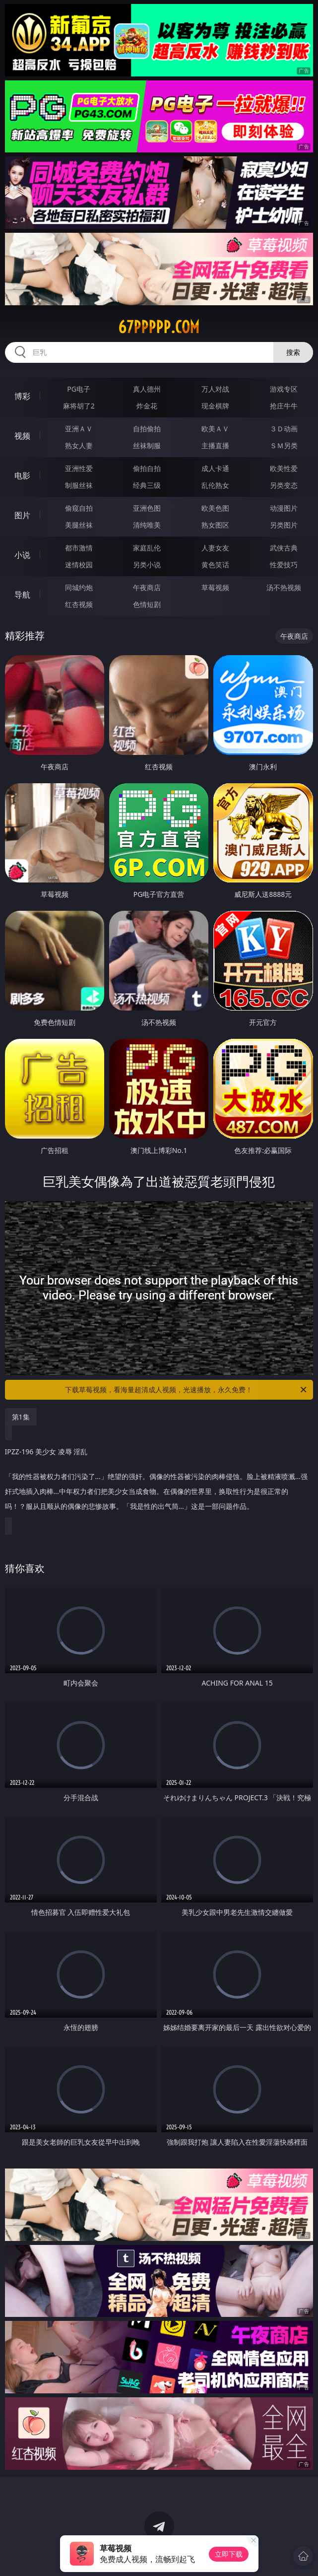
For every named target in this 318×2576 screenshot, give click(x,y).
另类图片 (284, 525)
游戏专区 (284, 389)
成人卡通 (215, 468)
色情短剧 (147, 604)
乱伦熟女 (215, 485)
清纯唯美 (147, 525)
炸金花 (146, 405)
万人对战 (215, 389)
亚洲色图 (147, 508)
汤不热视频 (283, 587)
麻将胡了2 (79, 405)
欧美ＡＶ (215, 428)
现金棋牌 (215, 405)
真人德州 (147, 389)
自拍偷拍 (147, 428)
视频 (22, 435)
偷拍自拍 (147, 468)
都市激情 (79, 547)
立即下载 (229, 2554)
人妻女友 (215, 547)
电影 (22, 475)
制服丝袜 (79, 485)
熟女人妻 (79, 445)
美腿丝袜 (79, 525)
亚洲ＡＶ (79, 428)
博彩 (22, 396)
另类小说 (147, 564)
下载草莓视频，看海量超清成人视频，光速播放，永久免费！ (186, 1390)
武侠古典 (284, 547)
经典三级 (147, 485)
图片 (22, 515)
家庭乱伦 (147, 547)
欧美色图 (215, 508)
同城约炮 (79, 587)
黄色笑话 (215, 564)
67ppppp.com (158, 327)
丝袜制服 (147, 445)
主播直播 (215, 445)
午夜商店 (147, 587)
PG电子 (78, 389)
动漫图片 (284, 508)
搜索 (293, 352)
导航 (22, 594)
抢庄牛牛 (284, 405)
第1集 (21, 1417)
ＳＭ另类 (284, 445)
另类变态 (284, 485)
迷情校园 (79, 564)
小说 (22, 554)
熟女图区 (215, 525)
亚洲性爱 (79, 468)
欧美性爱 (284, 468)
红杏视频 (79, 604)
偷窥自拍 (79, 508)
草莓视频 (215, 587)
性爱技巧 (284, 564)
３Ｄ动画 (284, 428)
